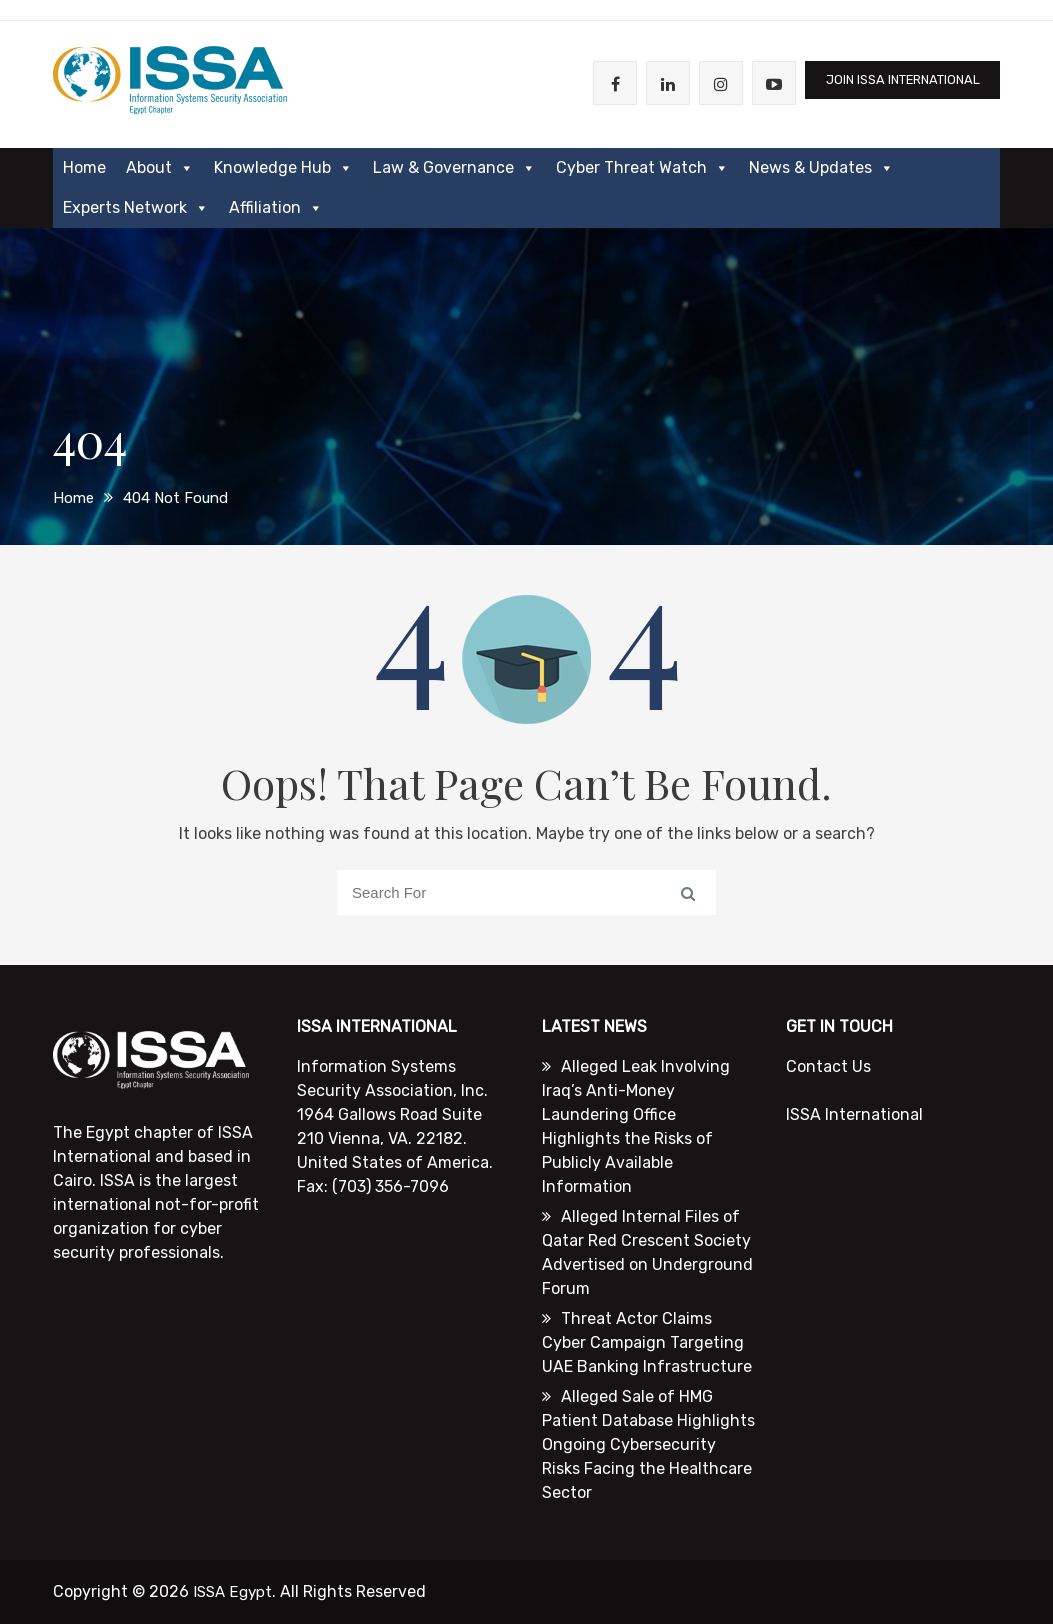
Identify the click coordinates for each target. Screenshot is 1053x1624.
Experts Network (136, 208)
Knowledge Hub (283, 168)
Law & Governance (454, 168)
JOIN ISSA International (891, 83)
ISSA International (854, 1114)
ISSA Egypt (234, 1591)
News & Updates (821, 168)
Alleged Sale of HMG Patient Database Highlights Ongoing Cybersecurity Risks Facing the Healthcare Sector (648, 1444)
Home (84, 167)
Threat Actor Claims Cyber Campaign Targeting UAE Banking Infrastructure (647, 1342)
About (160, 168)
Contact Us (828, 1066)
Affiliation (276, 208)
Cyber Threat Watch (642, 168)
